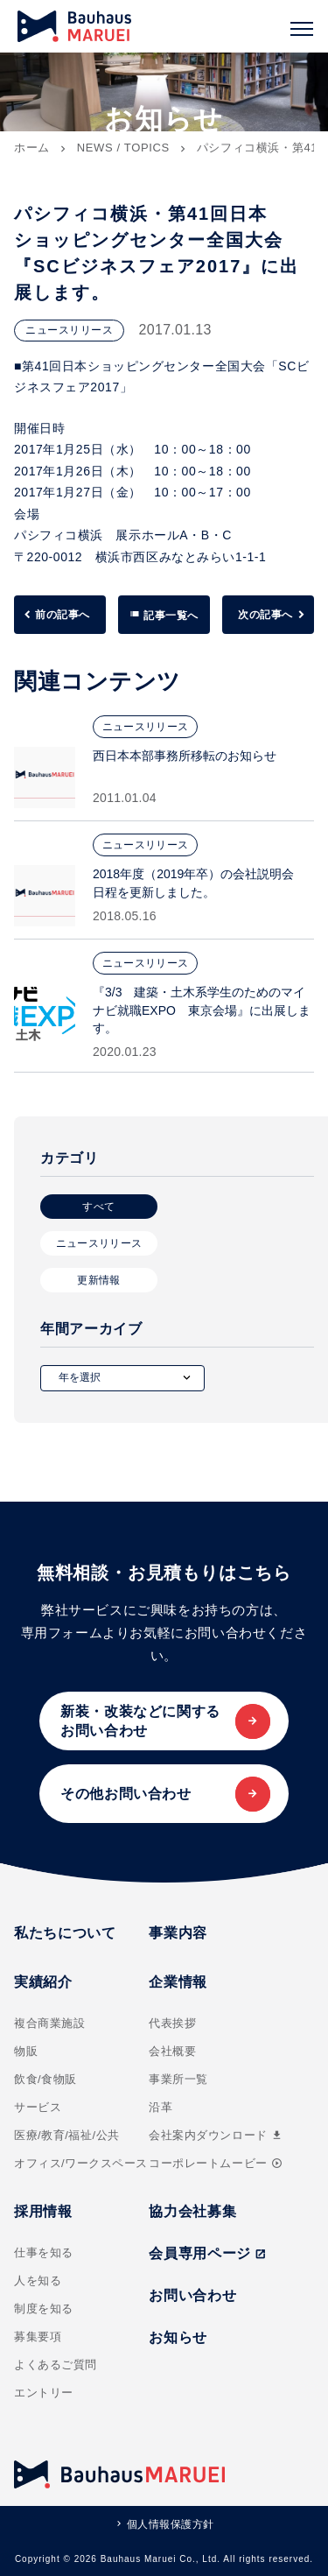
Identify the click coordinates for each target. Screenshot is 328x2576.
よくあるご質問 (55, 2364)
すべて (98, 1206)
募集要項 (37, 2336)
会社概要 (172, 2051)
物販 (26, 2051)
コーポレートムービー (215, 2163)
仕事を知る (43, 2252)
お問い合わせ (192, 2295)
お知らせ (178, 2337)
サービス (37, 2107)
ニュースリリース (99, 1243)
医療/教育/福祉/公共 (67, 2135)
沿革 (160, 2107)
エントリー (43, 2392)
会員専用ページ (207, 2253)
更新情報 (98, 1280)
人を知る (37, 2280)
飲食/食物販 (45, 2079)
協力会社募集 (192, 2211)
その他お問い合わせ (126, 1793)
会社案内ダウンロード (216, 2135)
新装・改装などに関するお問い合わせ (140, 1721)
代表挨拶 (172, 2023)
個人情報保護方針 (170, 2524)
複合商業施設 (49, 2023)
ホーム (32, 147)
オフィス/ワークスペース (81, 2163)
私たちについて (64, 1932)
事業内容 (178, 1932)
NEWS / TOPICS (123, 147)
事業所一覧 (178, 2079)
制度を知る (43, 2308)
